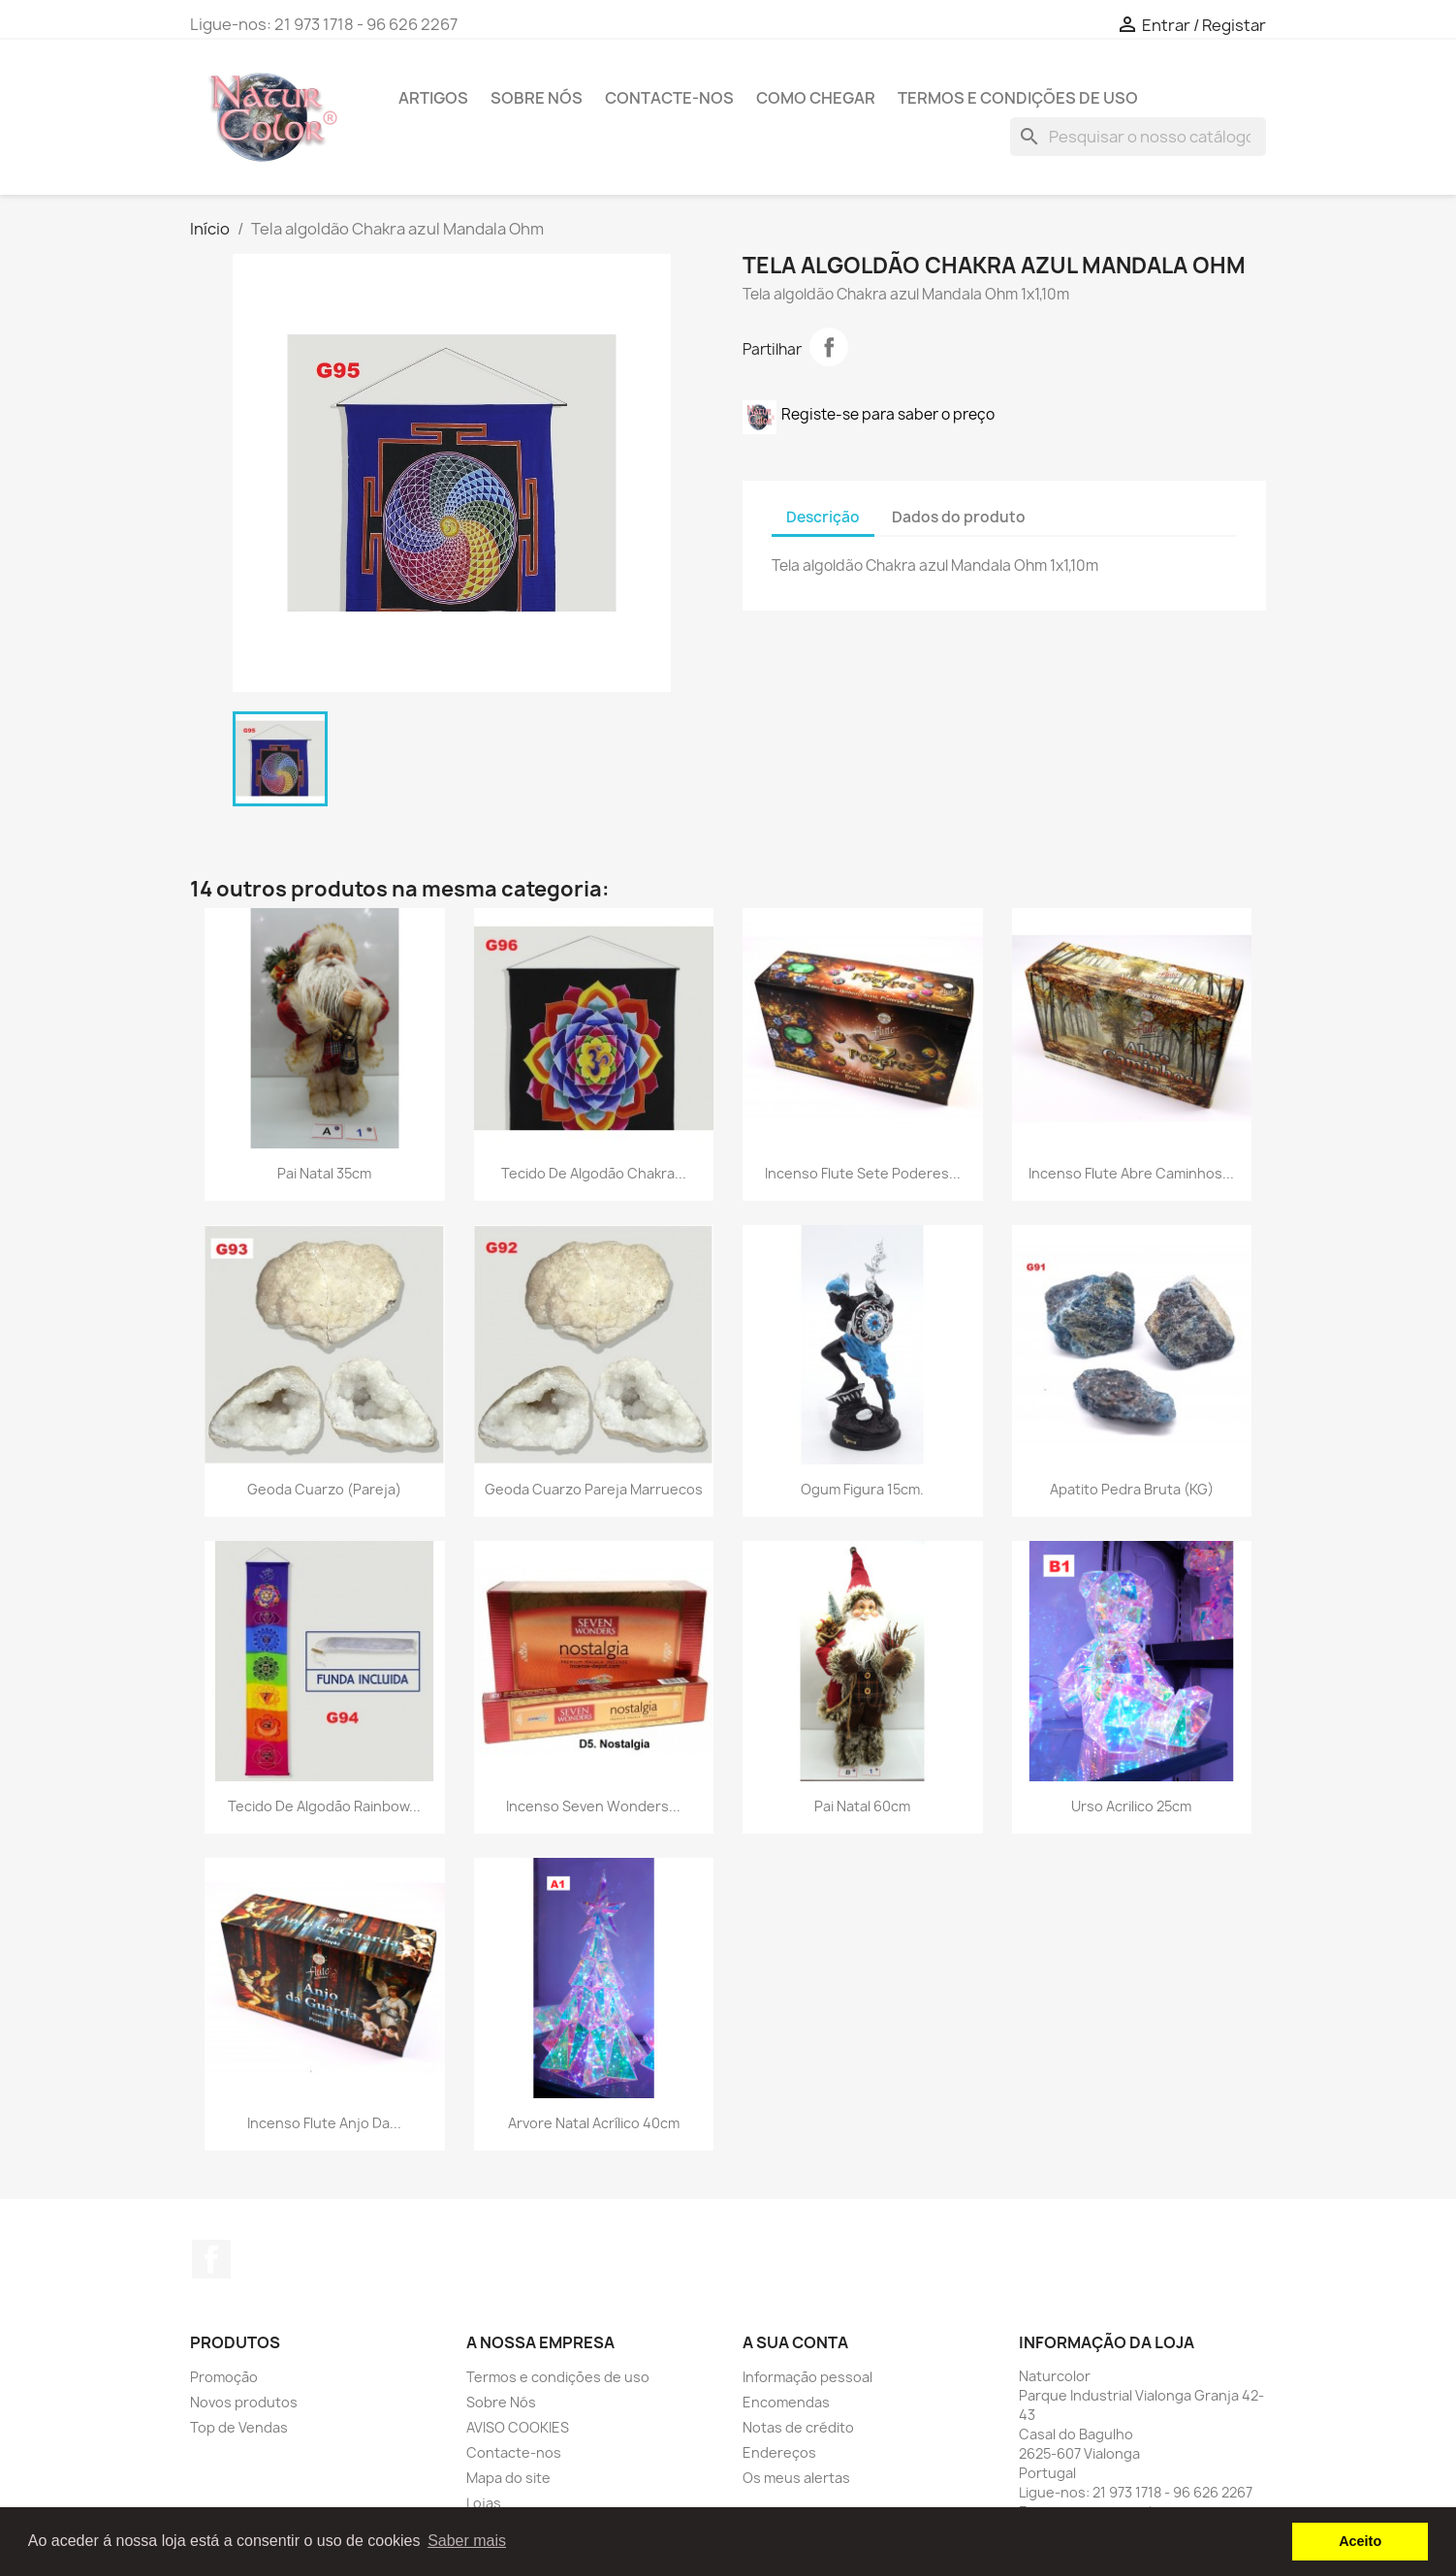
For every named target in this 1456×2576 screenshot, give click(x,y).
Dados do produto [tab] (959, 517)
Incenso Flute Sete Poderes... (863, 1173)
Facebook (211, 2259)
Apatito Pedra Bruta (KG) (1132, 1489)
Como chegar (815, 98)
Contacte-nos (669, 98)
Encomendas (786, 2402)
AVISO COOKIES (517, 2427)
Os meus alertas (796, 2477)
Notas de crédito (798, 2427)
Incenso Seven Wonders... (593, 1806)
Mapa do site (508, 2477)
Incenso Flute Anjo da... (324, 2123)
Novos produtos (244, 2402)
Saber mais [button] (466, 2540)
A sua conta (795, 2342)
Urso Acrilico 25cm (1131, 1806)
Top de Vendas (239, 2427)
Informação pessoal (807, 2377)
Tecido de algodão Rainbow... (324, 1806)
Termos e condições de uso (1018, 98)
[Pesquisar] (1138, 136)
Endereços (779, 2452)
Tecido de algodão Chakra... (593, 1173)
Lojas (483, 2503)
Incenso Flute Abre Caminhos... (1131, 1173)
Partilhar (828, 347)
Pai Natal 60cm (862, 1806)
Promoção (224, 2377)
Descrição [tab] (823, 517)
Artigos (433, 98)
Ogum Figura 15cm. (862, 1489)
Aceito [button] (1360, 2541)
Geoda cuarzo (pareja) (324, 1489)
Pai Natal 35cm (324, 1173)
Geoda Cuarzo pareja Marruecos (594, 1489)
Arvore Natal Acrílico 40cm (594, 2123)
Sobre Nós (537, 98)
